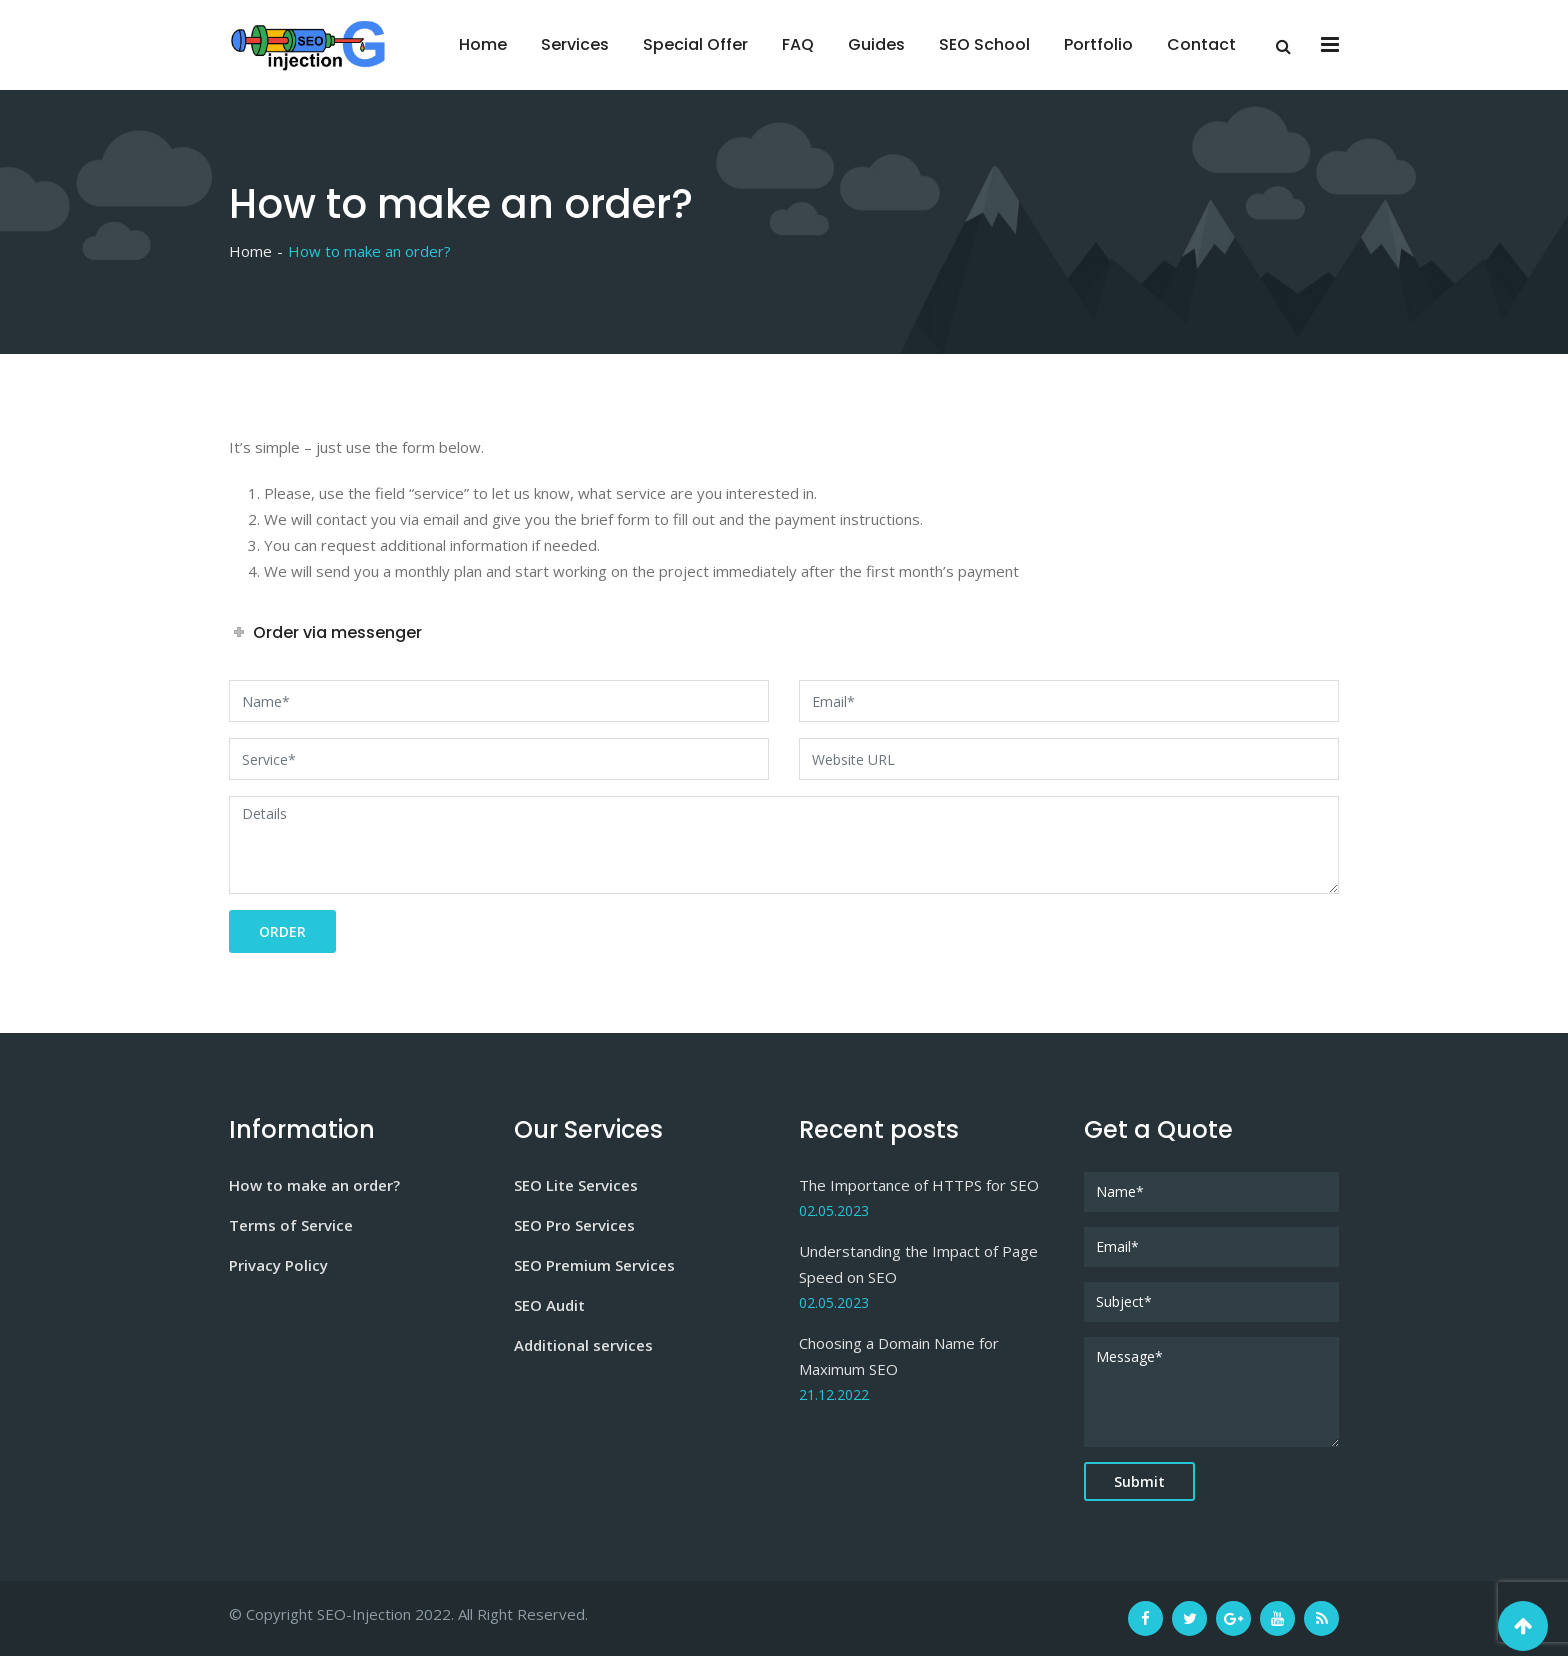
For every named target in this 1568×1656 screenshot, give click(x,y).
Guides (876, 44)
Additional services (583, 1345)
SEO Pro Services (574, 1225)
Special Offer (695, 44)
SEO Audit (549, 1305)
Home (483, 44)
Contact (1201, 44)
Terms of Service (291, 1225)
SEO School (984, 44)
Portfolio (1098, 44)
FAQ (798, 44)
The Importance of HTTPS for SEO (919, 1185)
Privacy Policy (278, 1265)
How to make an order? (314, 1185)
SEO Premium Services (594, 1265)
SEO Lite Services (576, 1185)
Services (575, 44)
